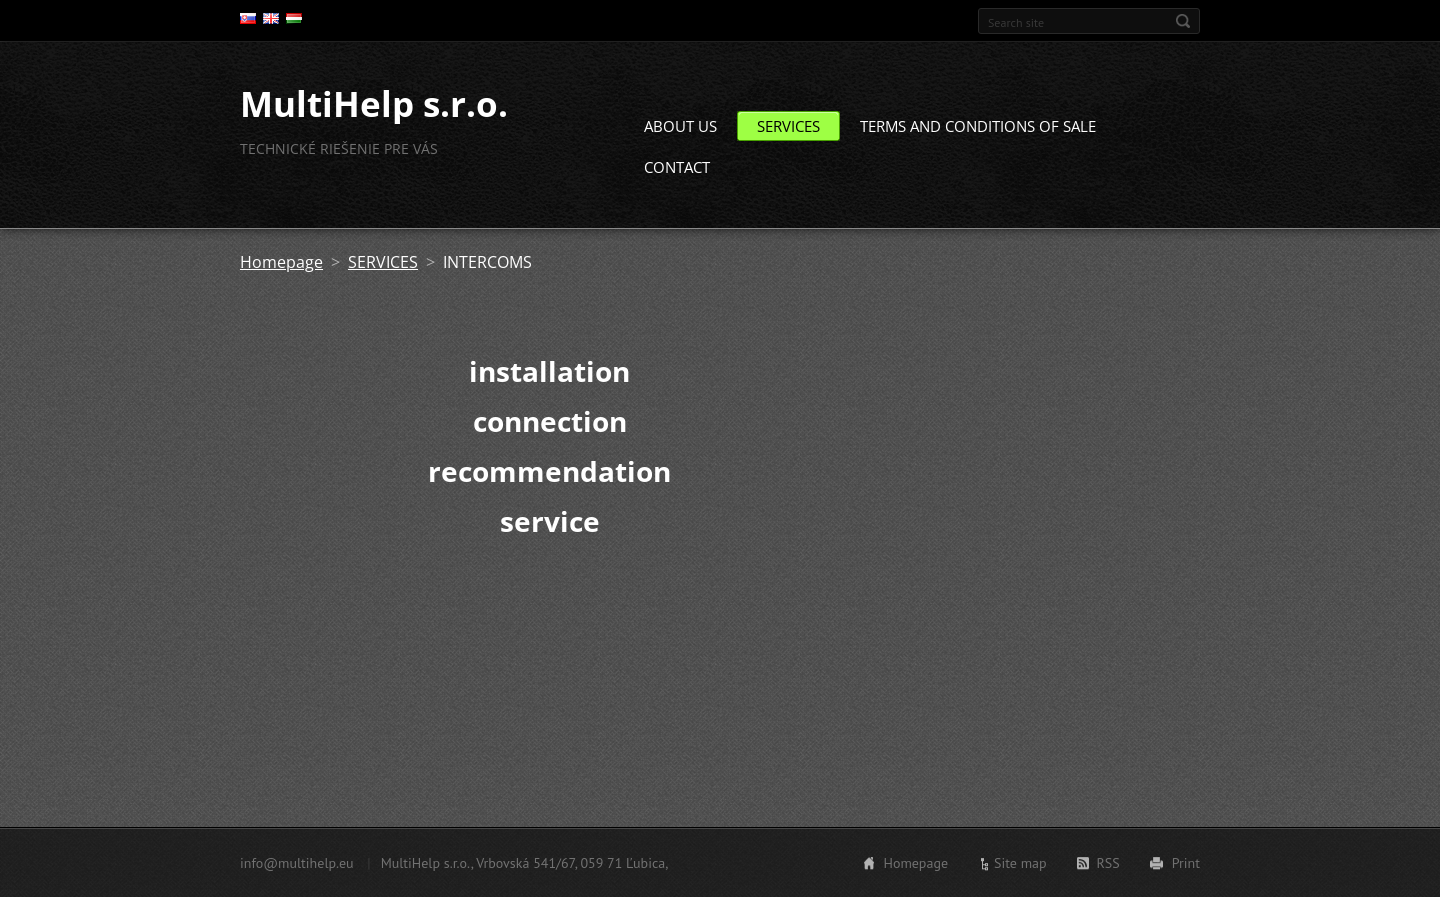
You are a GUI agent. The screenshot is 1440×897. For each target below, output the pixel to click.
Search (1183, 21)
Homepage (281, 262)
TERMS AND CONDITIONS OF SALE (978, 126)
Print (1186, 863)
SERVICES (788, 126)
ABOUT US (680, 126)
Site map (1020, 863)
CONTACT (677, 167)
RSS (1108, 863)
